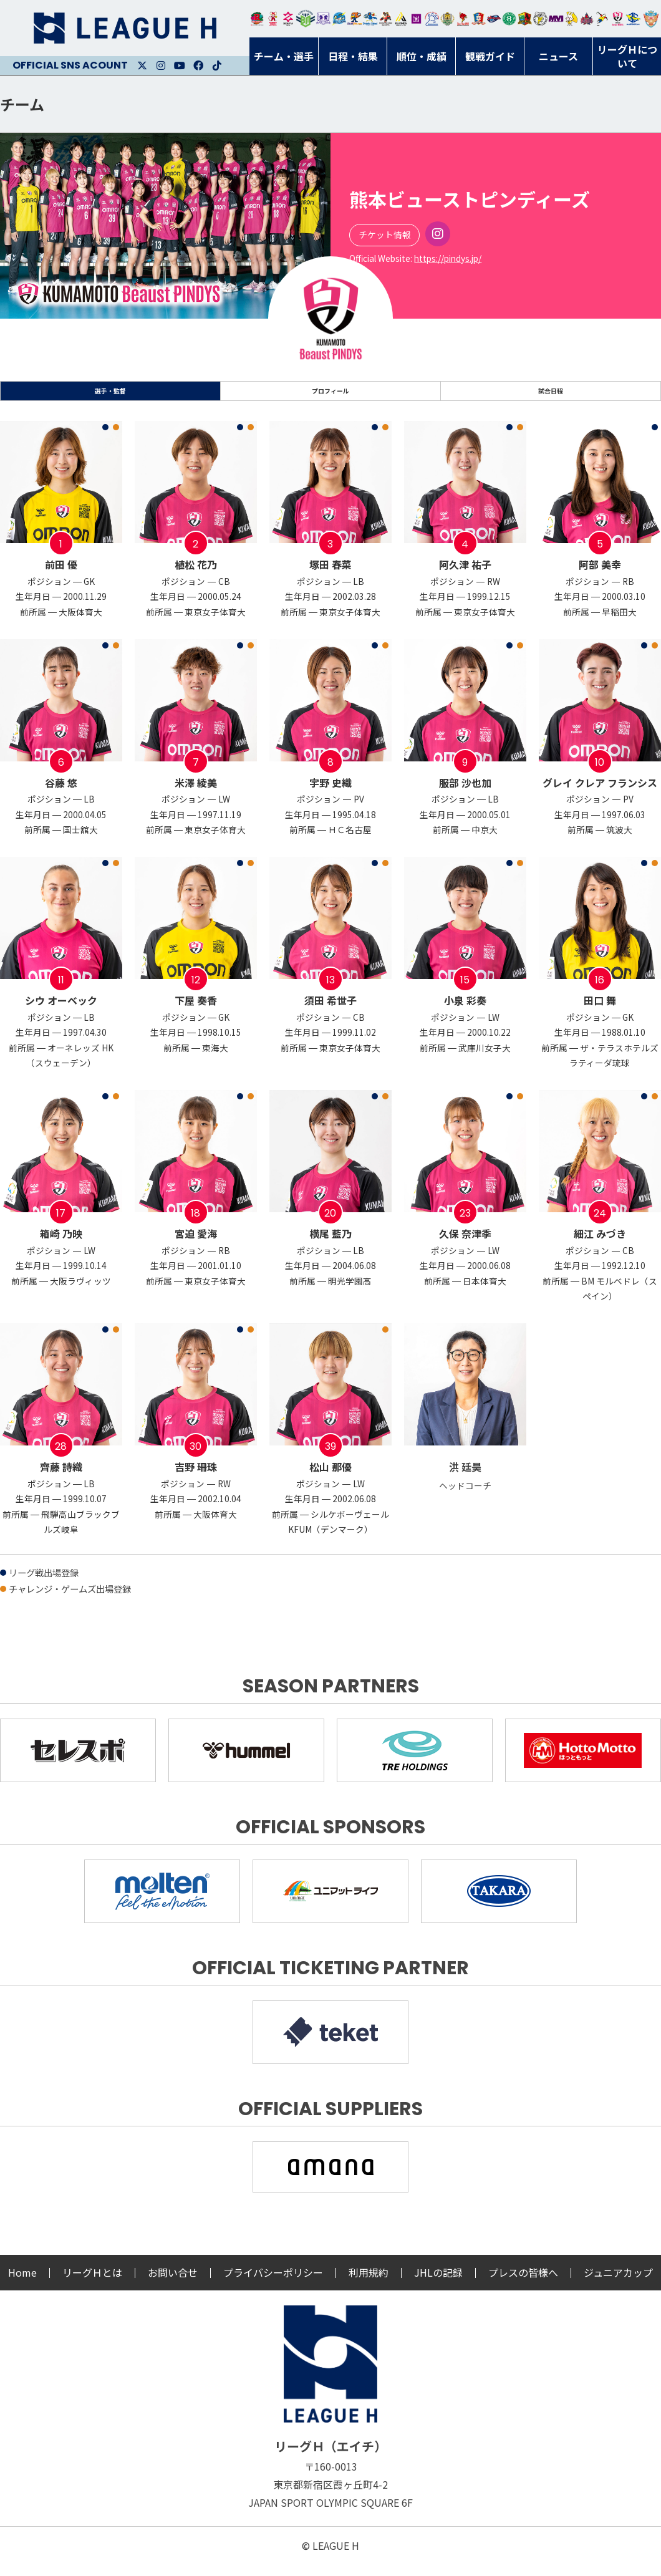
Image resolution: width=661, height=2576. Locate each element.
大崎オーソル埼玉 (273, 18)
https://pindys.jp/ (447, 258)
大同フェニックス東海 (370, 18)
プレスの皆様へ (523, 2283)
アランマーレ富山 (494, 18)
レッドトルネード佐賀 (463, 18)
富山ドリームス (323, 18)
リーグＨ (124, 28)
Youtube (179, 65)
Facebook (198, 65)
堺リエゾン (416, 18)
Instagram (161, 65)
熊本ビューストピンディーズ (617, 18)
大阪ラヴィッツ (571, 18)
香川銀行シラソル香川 (602, 18)
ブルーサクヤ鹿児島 (633, 18)
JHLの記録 (438, 2283)
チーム (22, 104)
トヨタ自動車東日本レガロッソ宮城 (257, 18)
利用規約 (368, 2283)
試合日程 (551, 396)
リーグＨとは (92, 2283)
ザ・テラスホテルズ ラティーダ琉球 (651, 18)
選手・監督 (110, 396)
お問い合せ (173, 2283)
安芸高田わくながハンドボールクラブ (432, 18)
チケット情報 (385, 234)
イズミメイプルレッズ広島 (587, 18)
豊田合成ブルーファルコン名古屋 (354, 18)
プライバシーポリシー (273, 2283)
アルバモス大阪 (401, 18)
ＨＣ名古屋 (540, 18)
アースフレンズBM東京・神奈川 (306, 18)
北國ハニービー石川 (509, 18)
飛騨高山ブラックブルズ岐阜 (525, 18)
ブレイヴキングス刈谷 (385, 18)
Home (22, 2283)
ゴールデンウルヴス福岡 (447, 18)
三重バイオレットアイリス (556, 18)
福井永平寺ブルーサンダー (339, 18)
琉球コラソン (478, 18)
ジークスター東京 (288, 18)
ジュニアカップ (618, 2283)
